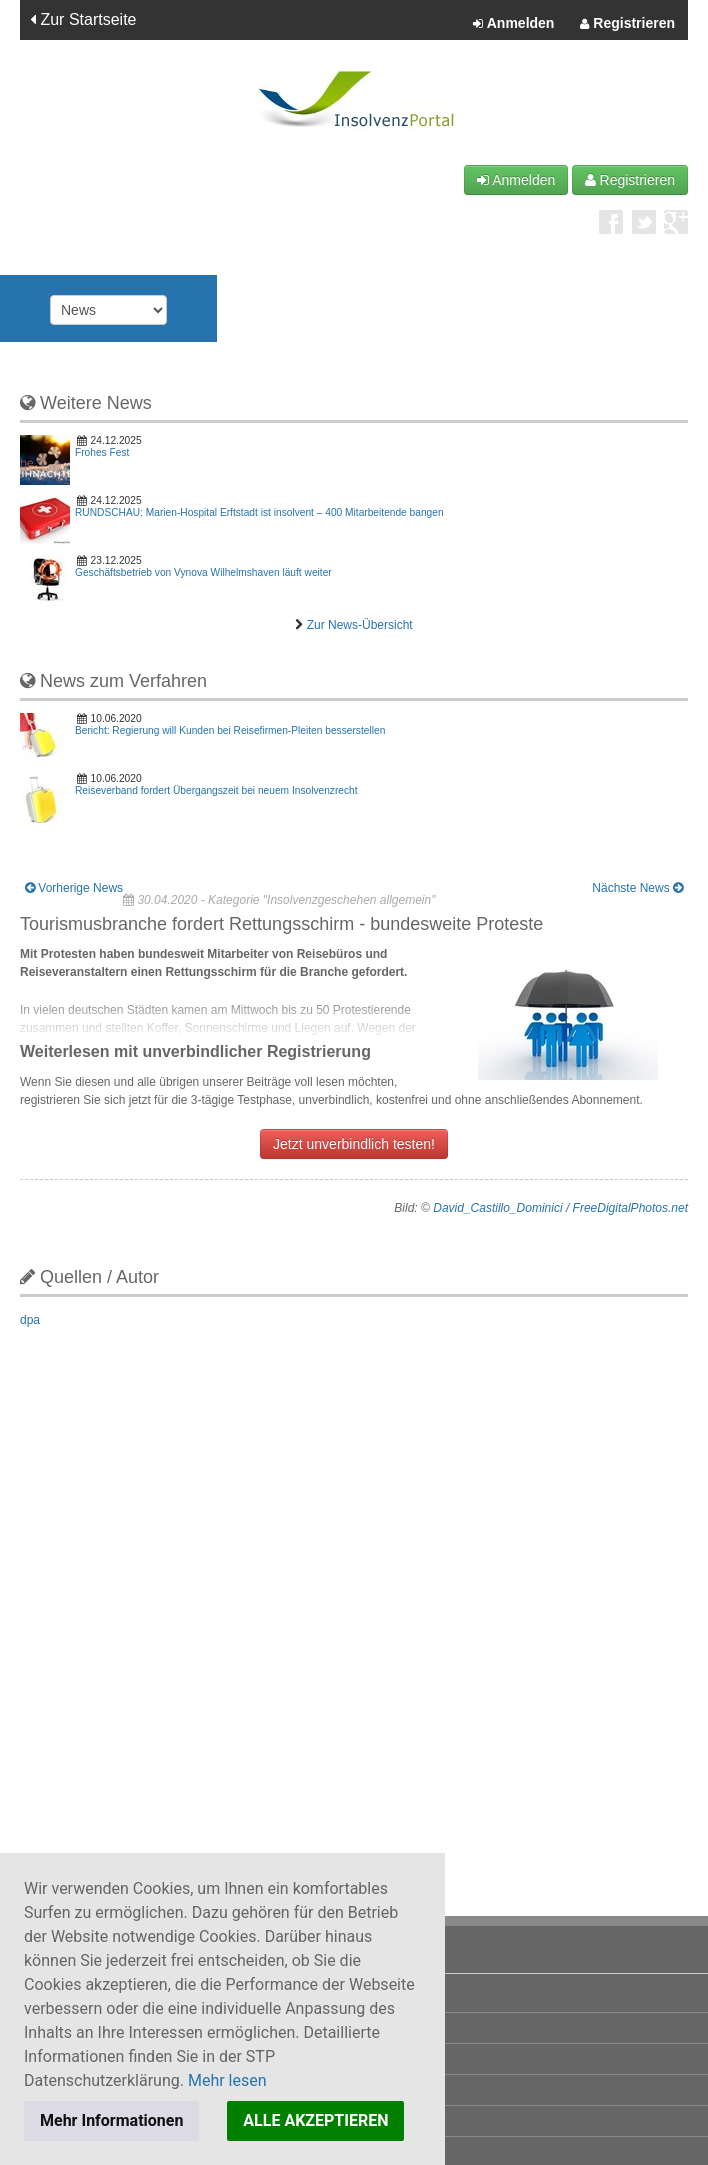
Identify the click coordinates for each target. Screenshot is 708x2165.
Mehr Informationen (111, 2120)
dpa (30, 1320)
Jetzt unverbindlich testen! (354, 1144)
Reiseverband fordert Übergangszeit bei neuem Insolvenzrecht (216, 790)
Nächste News (637, 888)
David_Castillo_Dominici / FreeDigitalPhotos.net (560, 1208)
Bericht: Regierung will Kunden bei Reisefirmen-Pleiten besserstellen (230, 730)
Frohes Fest (102, 452)
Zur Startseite (83, 19)
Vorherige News (74, 888)
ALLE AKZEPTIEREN (315, 2120)
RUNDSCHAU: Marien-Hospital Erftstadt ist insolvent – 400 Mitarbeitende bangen (259, 512)
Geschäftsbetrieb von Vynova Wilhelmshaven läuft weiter (203, 572)
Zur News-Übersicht (360, 625)
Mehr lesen (227, 2080)
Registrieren (627, 24)
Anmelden (513, 24)
